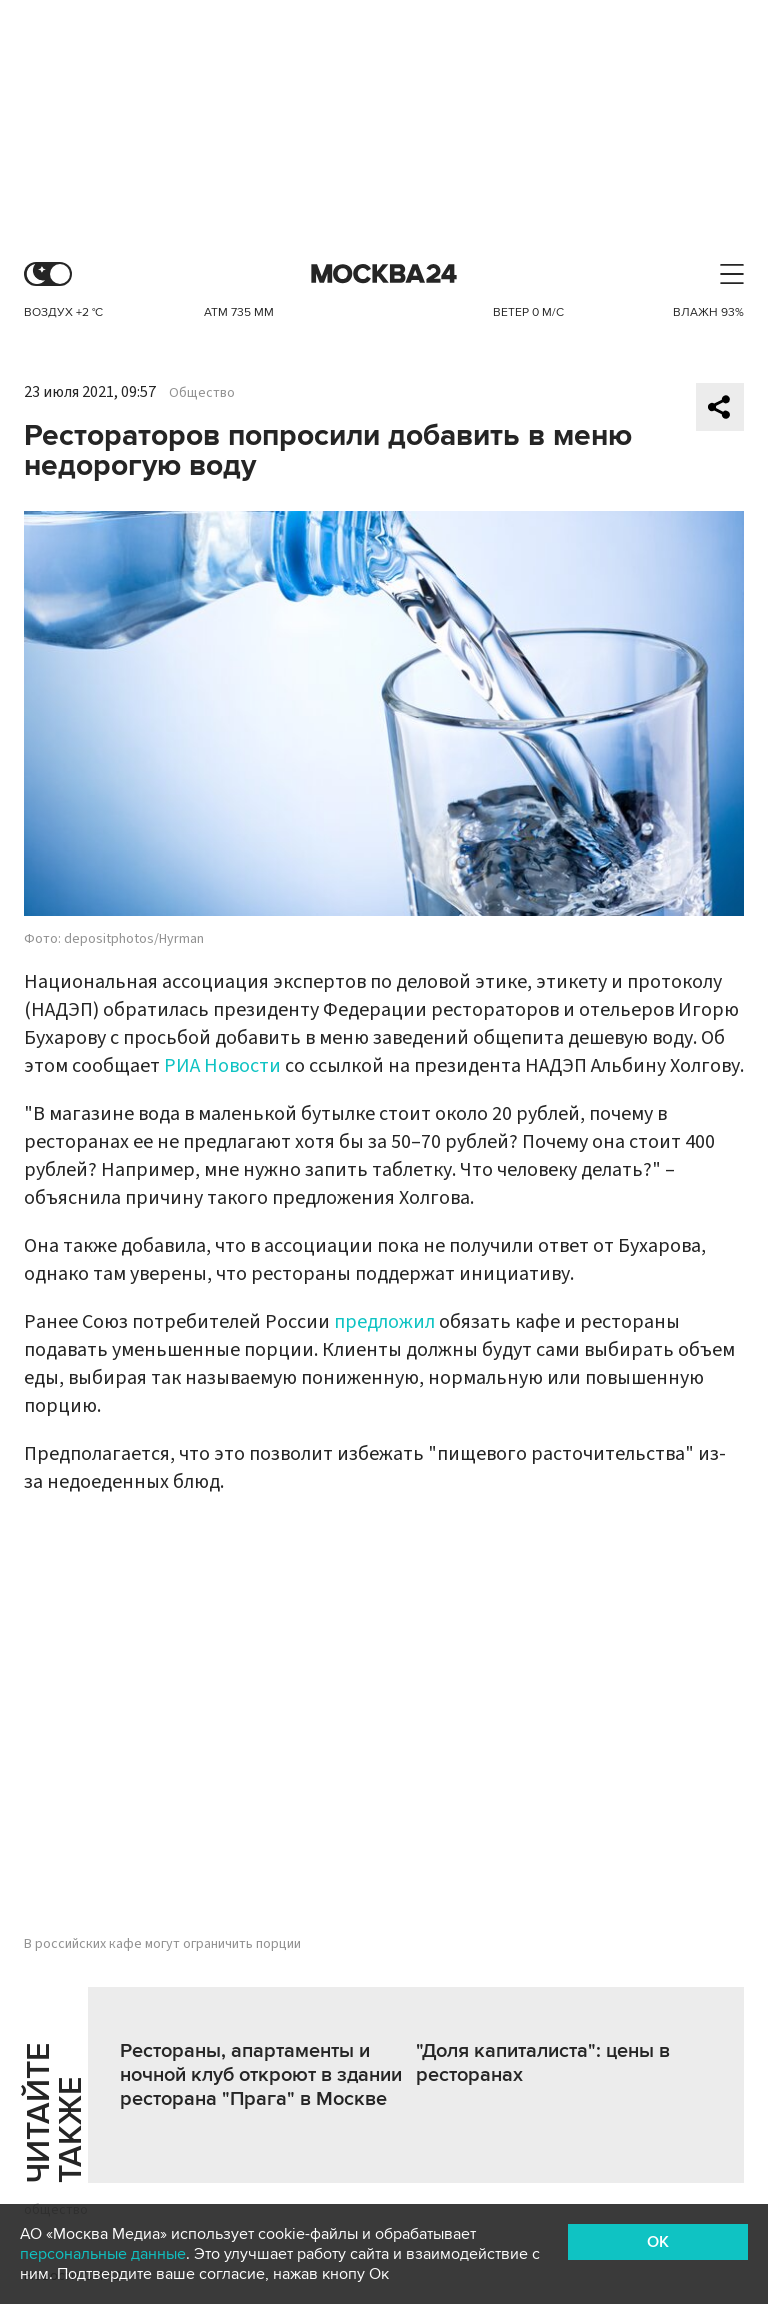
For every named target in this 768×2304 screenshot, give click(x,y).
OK (658, 2242)
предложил (384, 1322)
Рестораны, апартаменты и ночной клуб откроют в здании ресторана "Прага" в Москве (261, 2075)
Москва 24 (384, 274)
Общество (202, 393)
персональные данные (103, 2254)
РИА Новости (222, 1066)
